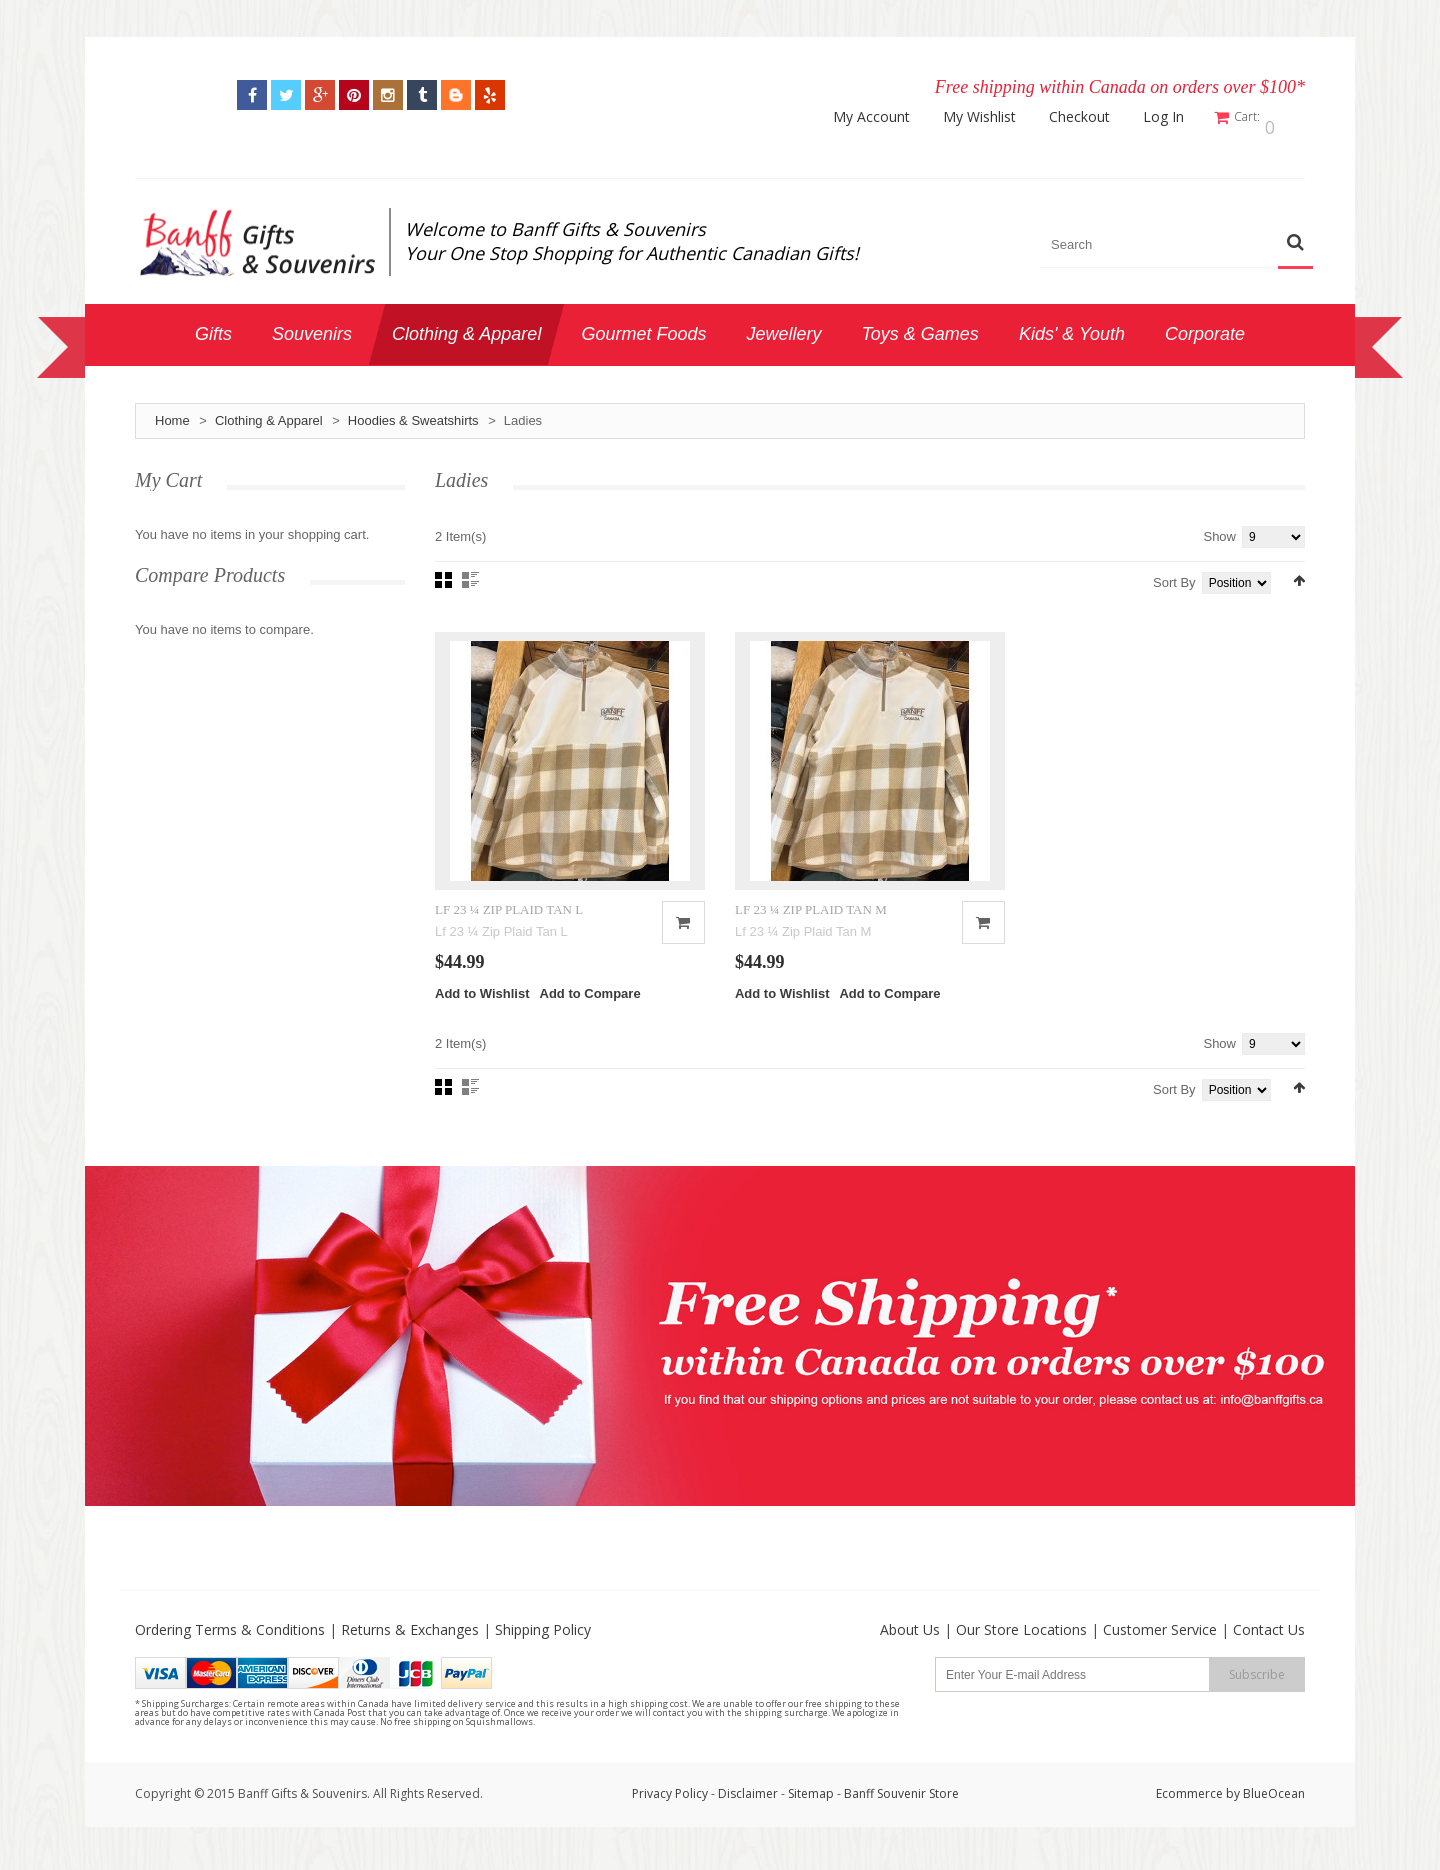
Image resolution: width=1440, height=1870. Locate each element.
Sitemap (811, 1816)
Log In (1176, 117)
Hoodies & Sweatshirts (413, 411)
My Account (884, 117)
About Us (910, 1652)
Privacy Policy (670, 1816)
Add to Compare (590, 1016)
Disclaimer (749, 1816)
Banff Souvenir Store (901, 1816)
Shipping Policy (543, 1652)
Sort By (1174, 573)
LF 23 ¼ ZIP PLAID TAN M (811, 931)
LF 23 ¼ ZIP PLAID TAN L (509, 931)
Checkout (1092, 117)
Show (1219, 527)
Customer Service (1160, 1652)
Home (172, 411)
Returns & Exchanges (410, 1652)
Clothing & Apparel (269, 411)
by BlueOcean (1265, 1816)
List (470, 571)
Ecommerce (1189, 1816)
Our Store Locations (1021, 1652)
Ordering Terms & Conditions (230, 1652)
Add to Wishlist (482, 1016)
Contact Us (1269, 1652)
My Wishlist (992, 117)
